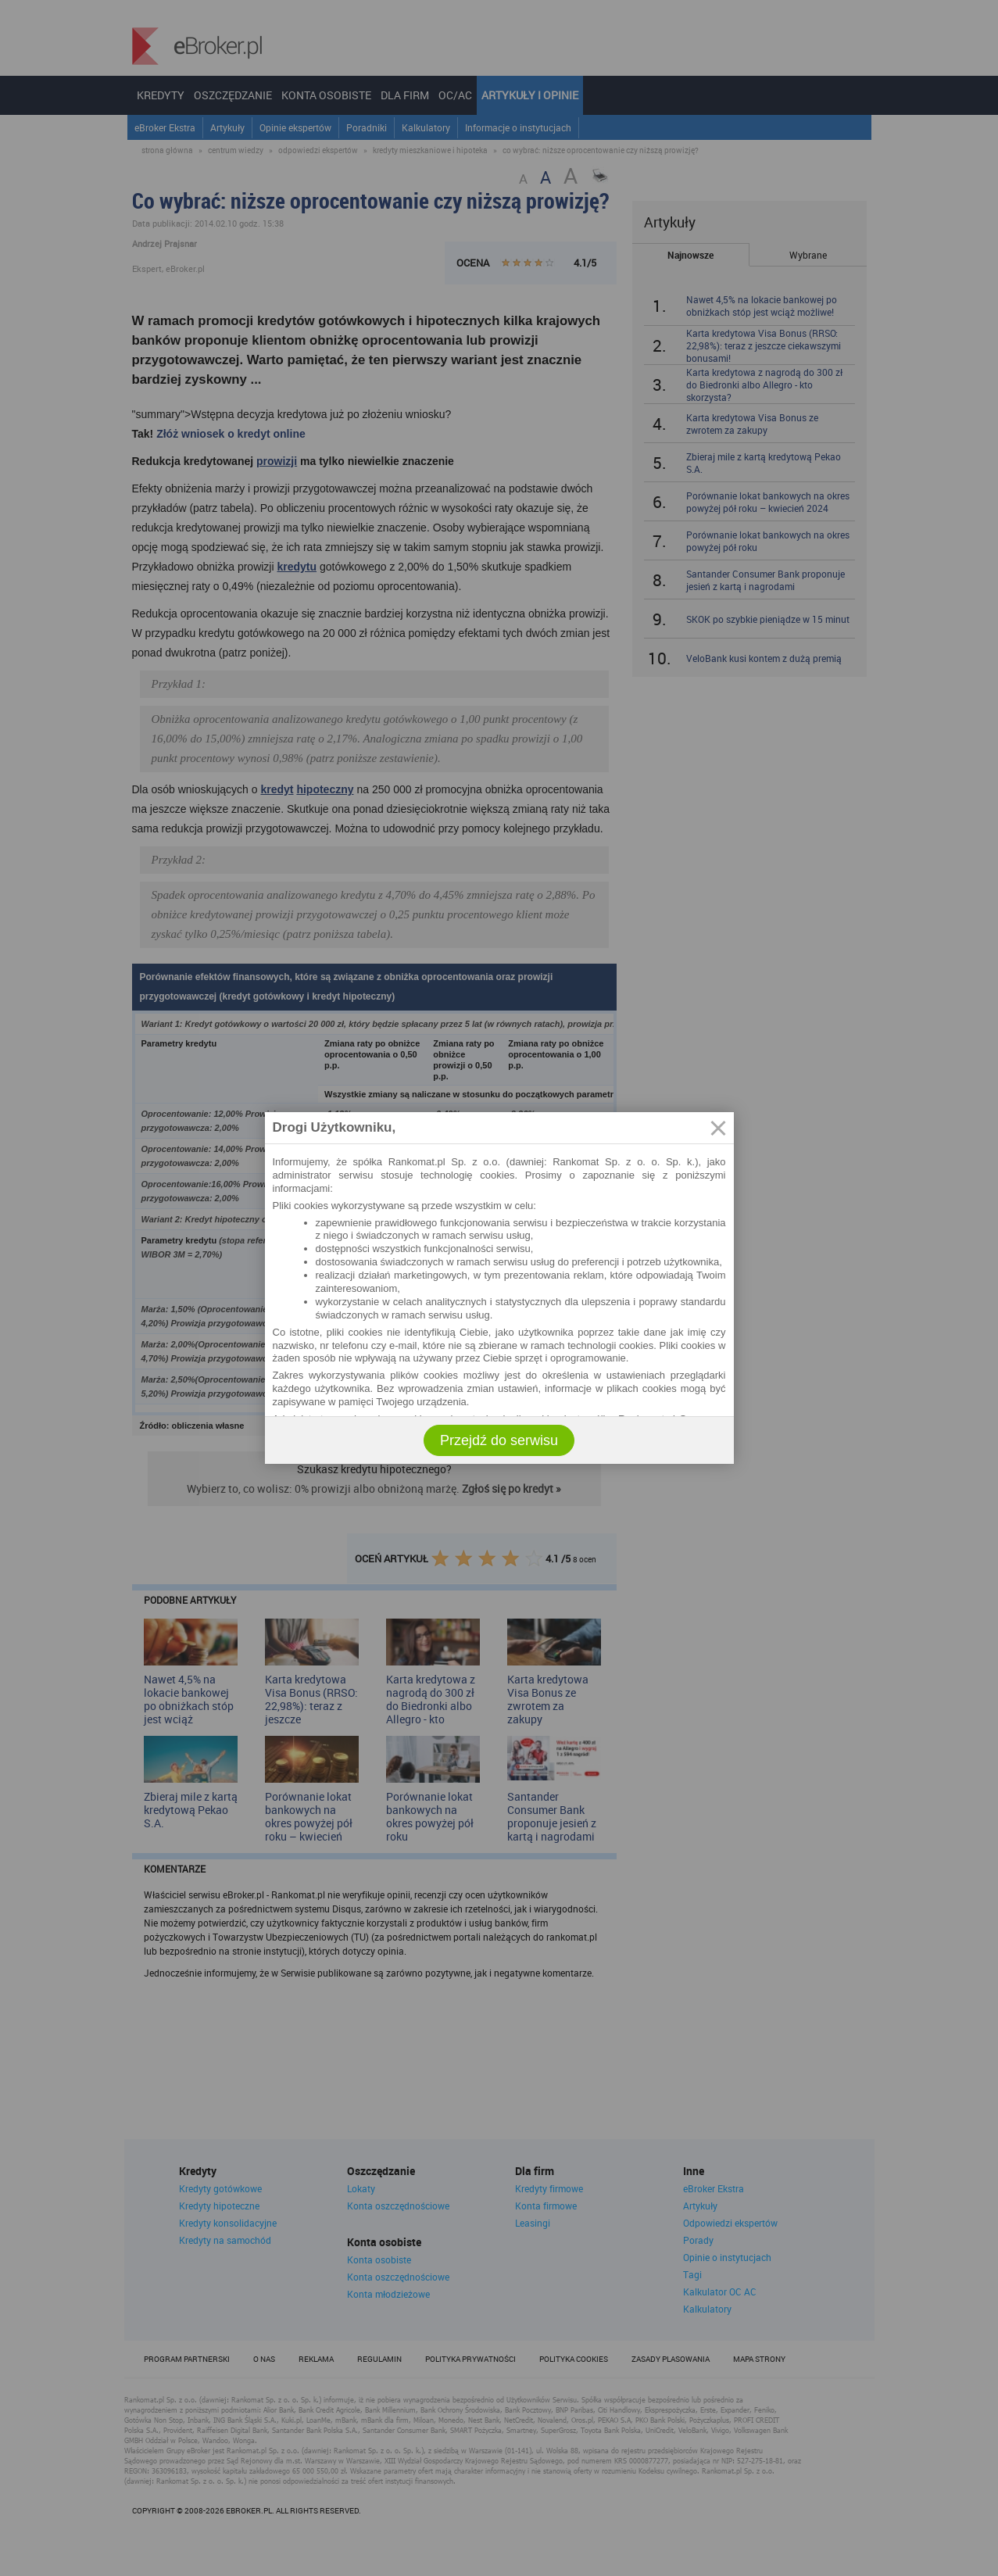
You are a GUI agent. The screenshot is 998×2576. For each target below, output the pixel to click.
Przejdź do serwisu (499, 1440)
